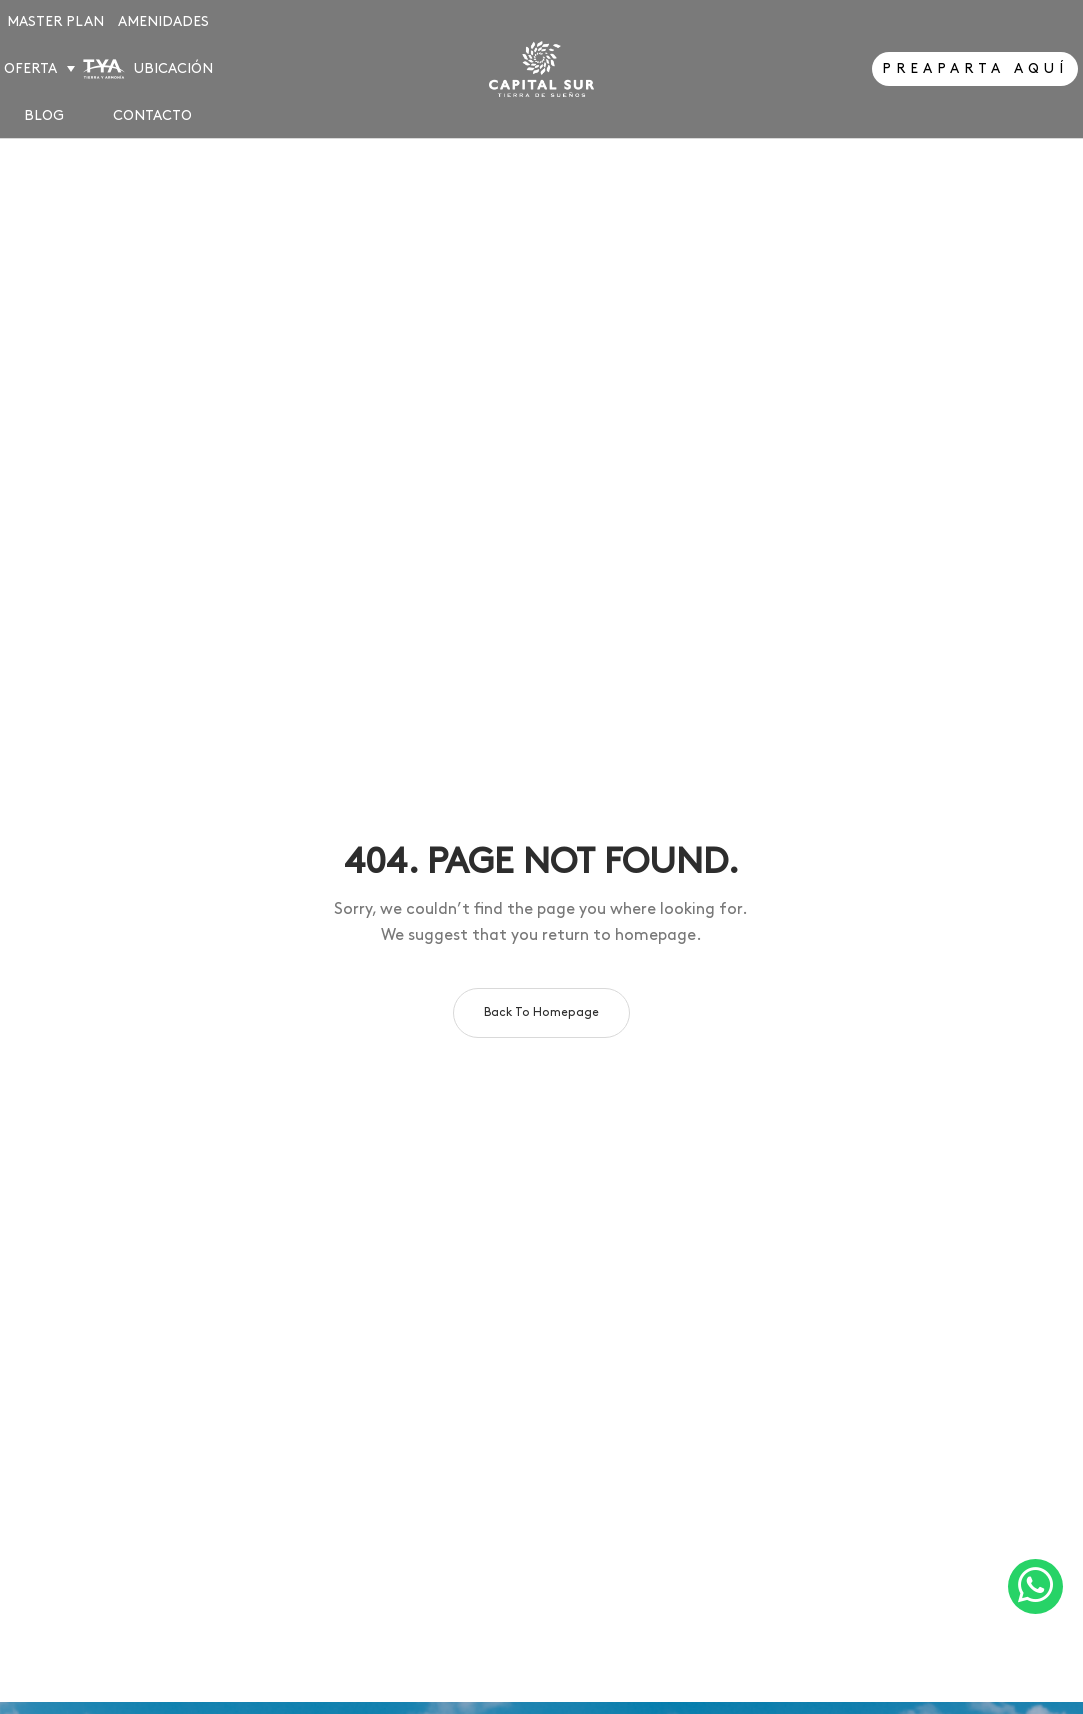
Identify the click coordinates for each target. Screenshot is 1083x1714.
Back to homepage (541, 1012)
